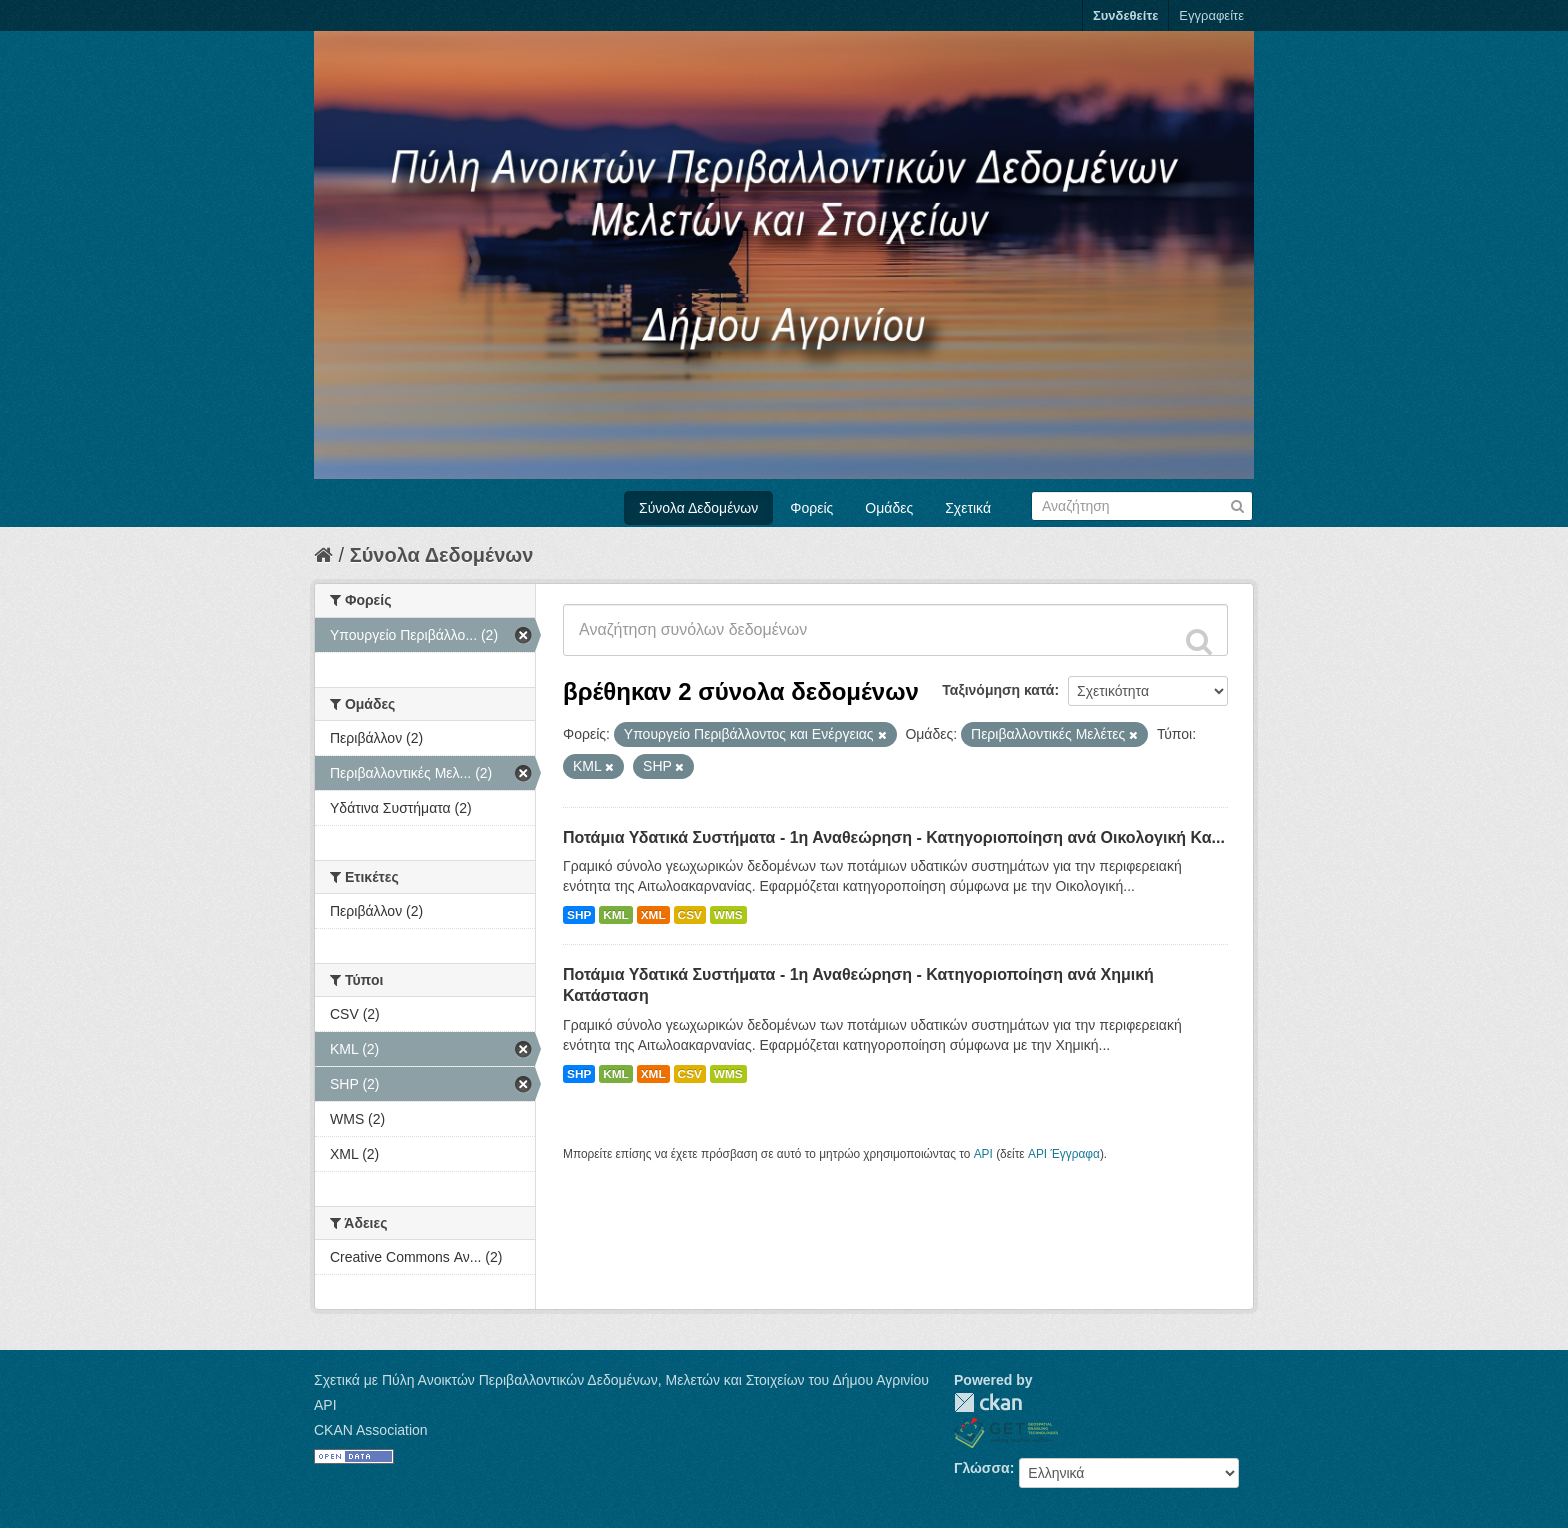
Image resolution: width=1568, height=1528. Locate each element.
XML (653, 915)
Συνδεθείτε (1125, 15)
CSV (690, 915)
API (983, 1154)
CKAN (988, 1402)
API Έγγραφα (1064, 1154)
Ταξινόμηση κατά (998, 690)
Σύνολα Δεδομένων (698, 508)
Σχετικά (968, 508)
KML (616, 915)
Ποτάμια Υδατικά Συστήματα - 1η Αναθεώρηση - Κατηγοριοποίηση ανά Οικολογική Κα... (894, 837)
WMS (728, 915)
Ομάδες (889, 508)
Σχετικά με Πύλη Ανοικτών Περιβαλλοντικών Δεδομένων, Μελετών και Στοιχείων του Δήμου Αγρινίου (621, 1380)
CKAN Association (371, 1430)
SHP (579, 915)
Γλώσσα (982, 1468)
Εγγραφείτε (1211, 15)
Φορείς (811, 508)
